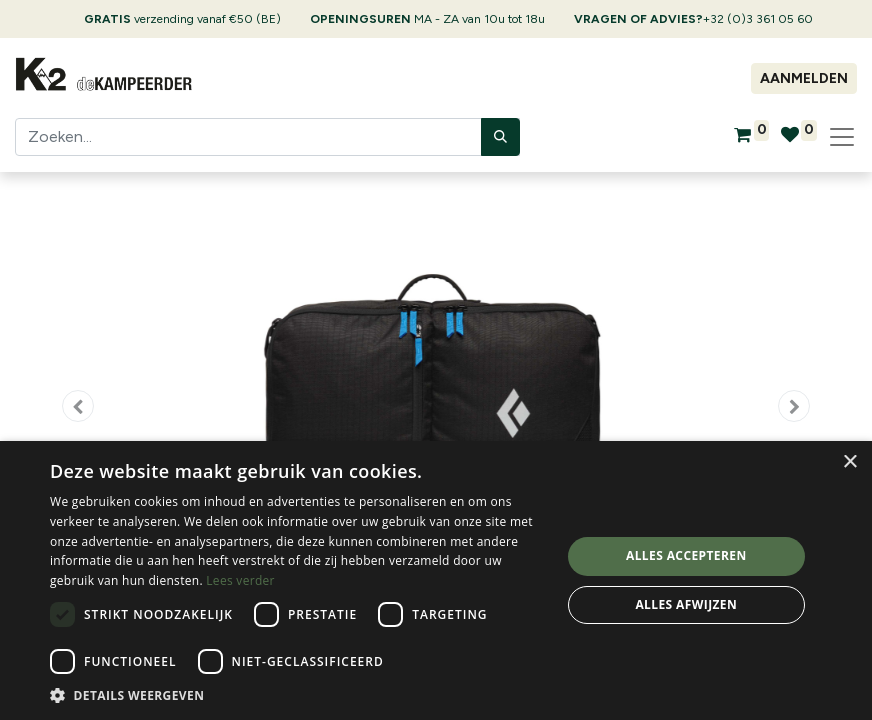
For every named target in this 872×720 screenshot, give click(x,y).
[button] (78, 406)
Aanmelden (804, 78)
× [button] (849, 462)
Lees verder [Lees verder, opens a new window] (240, 580)
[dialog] (436, 580)
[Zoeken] (500, 137)
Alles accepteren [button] (686, 555)
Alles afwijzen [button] (686, 604)
